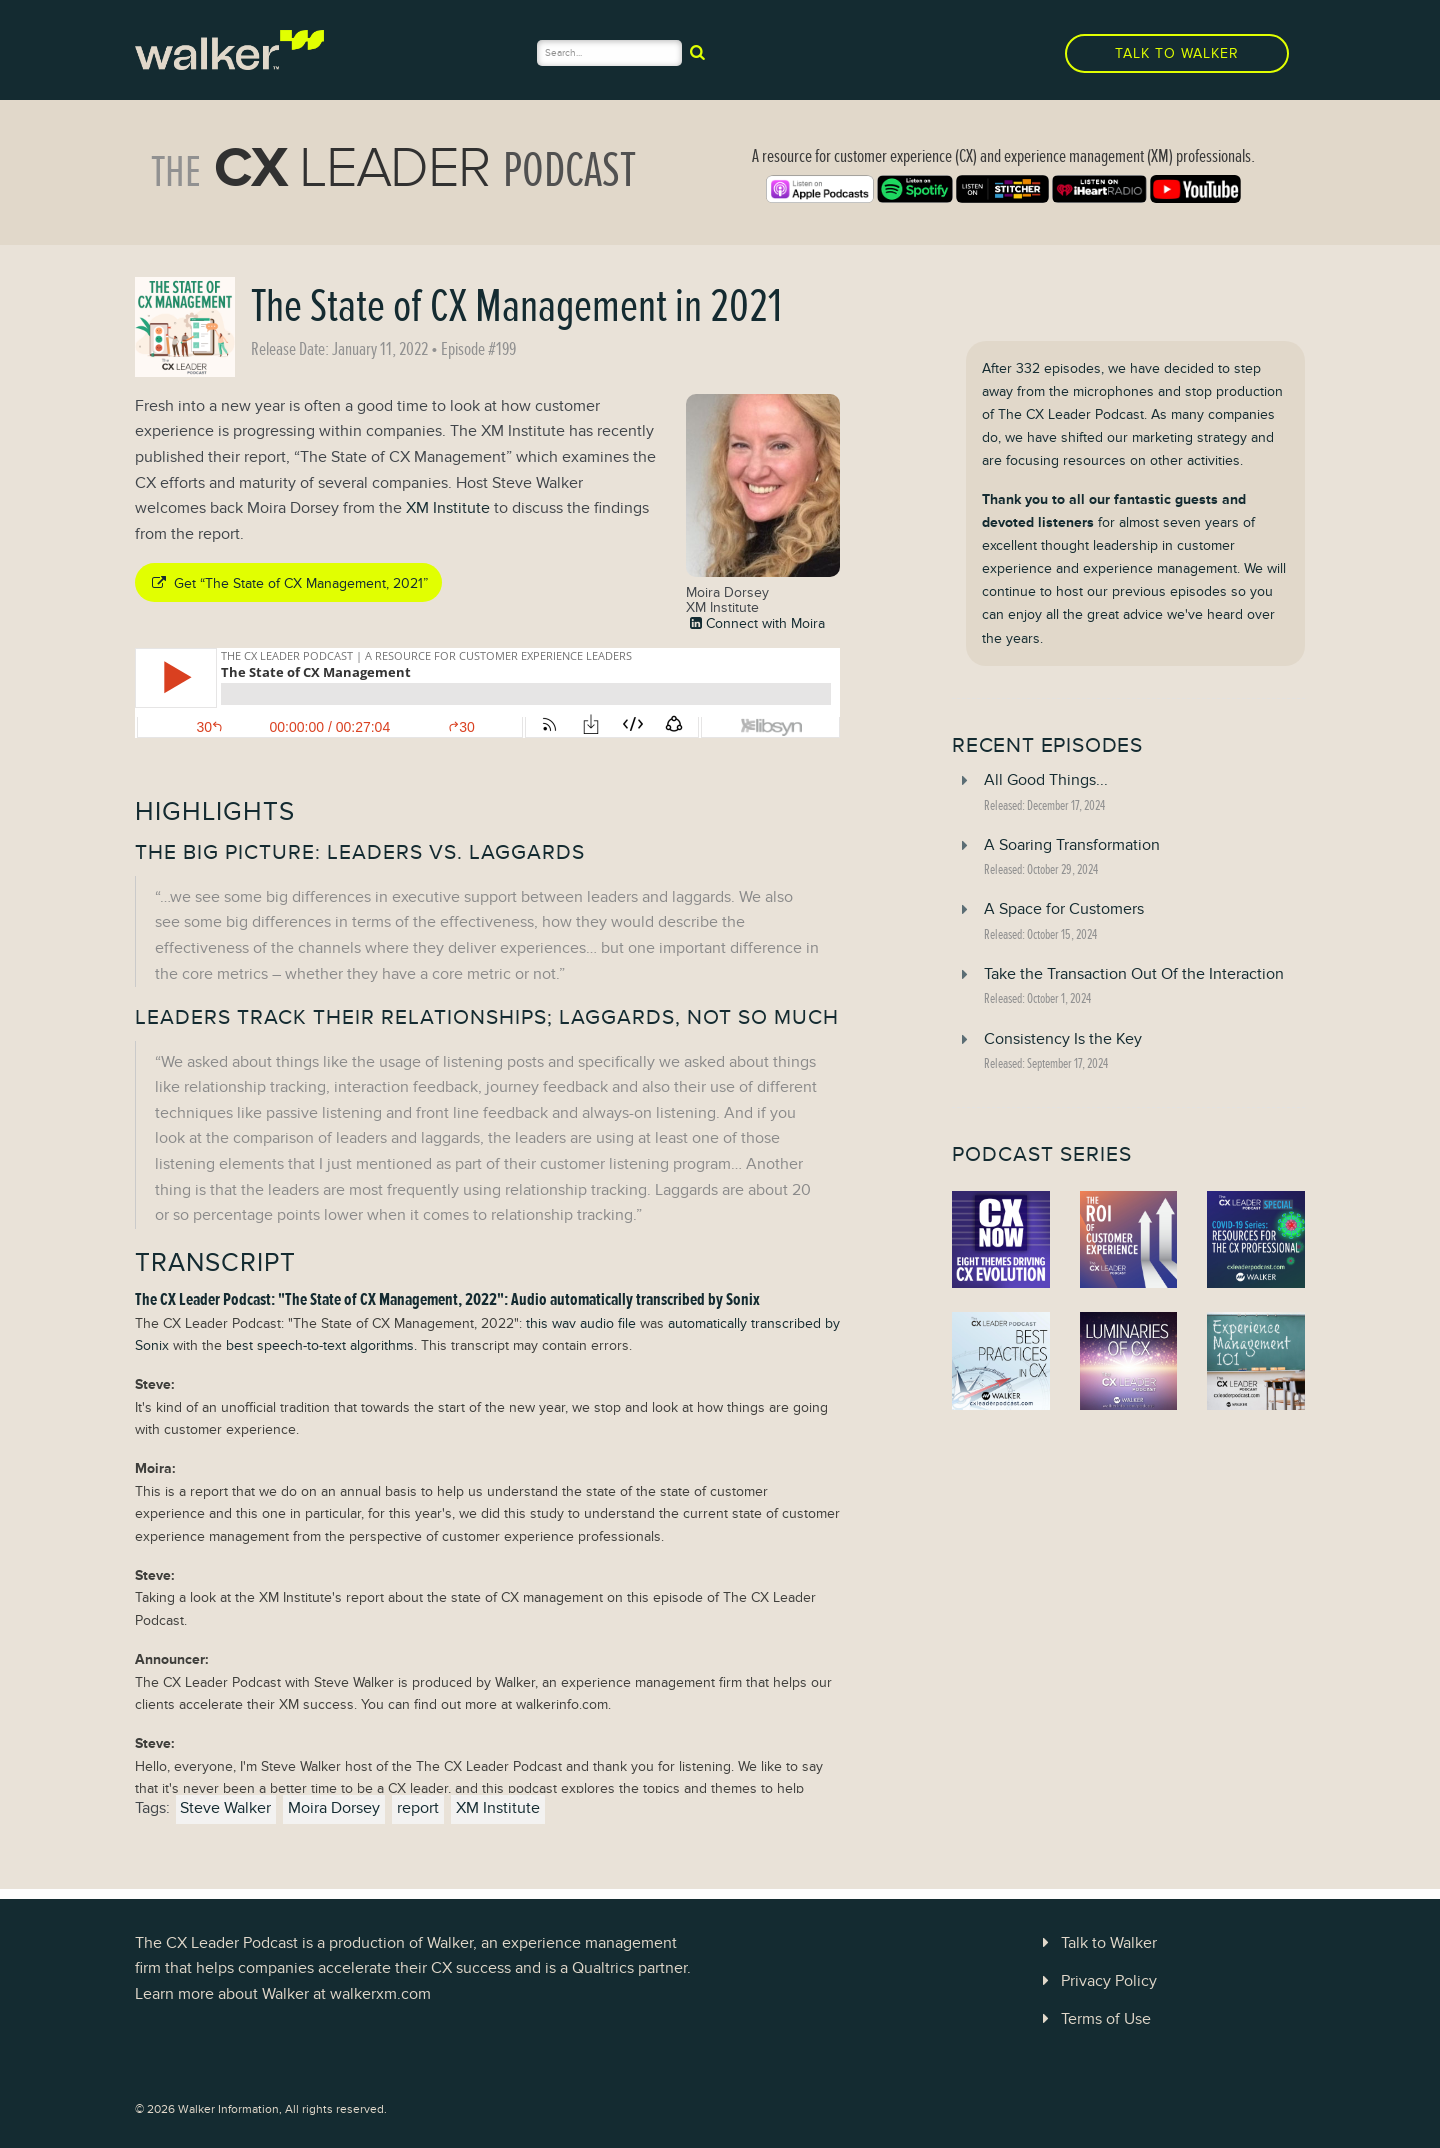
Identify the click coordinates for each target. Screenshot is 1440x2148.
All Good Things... (1046, 780)
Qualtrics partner (629, 1968)
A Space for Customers (1064, 909)
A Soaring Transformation (1072, 845)
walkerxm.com (380, 1994)
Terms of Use (1093, 2019)
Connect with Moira (755, 623)
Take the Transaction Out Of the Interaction (1134, 974)
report (418, 1808)
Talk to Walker (1177, 53)
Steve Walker (225, 1808)
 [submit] (697, 52)
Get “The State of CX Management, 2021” (288, 583)
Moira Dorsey (334, 1808)
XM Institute (448, 508)
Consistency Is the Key (1063, 1039)
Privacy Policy (1096, 1981)
